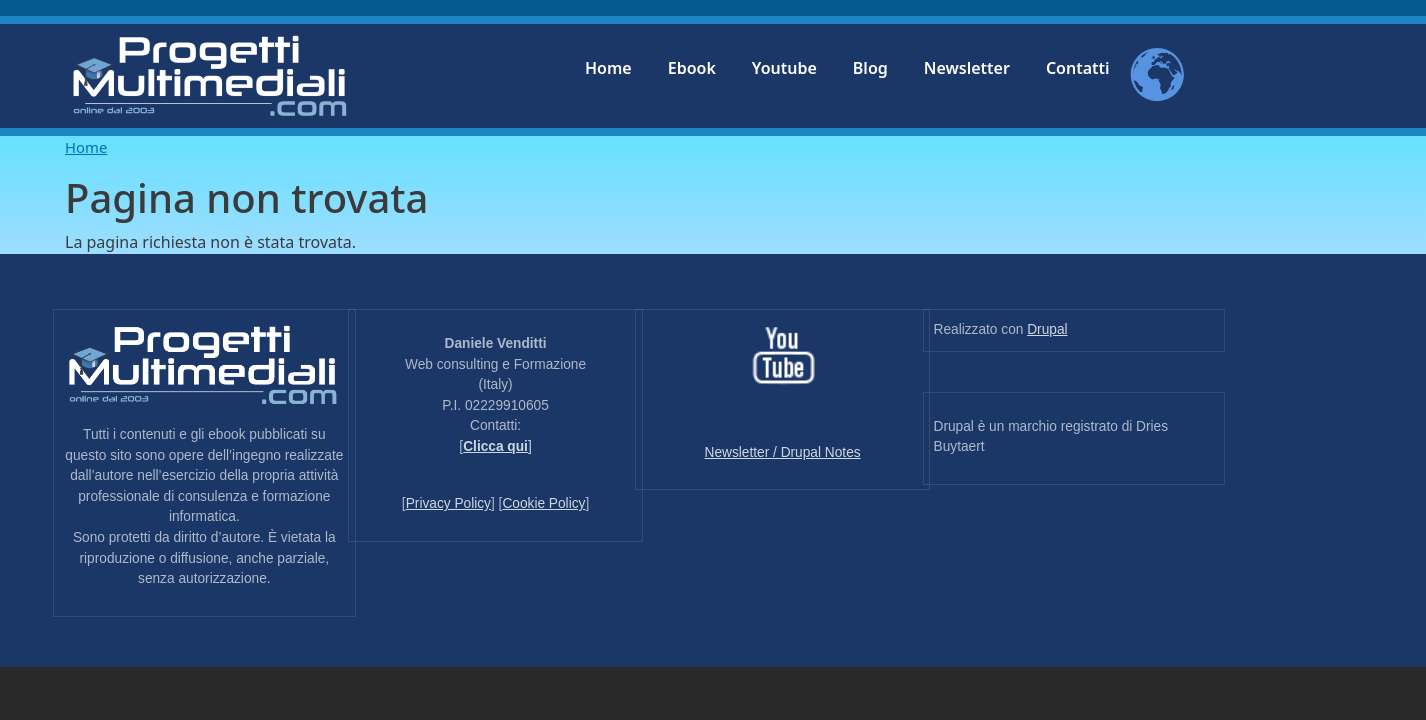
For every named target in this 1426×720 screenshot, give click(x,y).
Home (608, 68)
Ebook (692, 68)
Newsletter (967, 68)
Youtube (784, 68)
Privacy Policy (448, 503)
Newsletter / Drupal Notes (783, 452)
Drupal (1047, 329)
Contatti (1078, 68)
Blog (870, 68)
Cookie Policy (543, 503)
